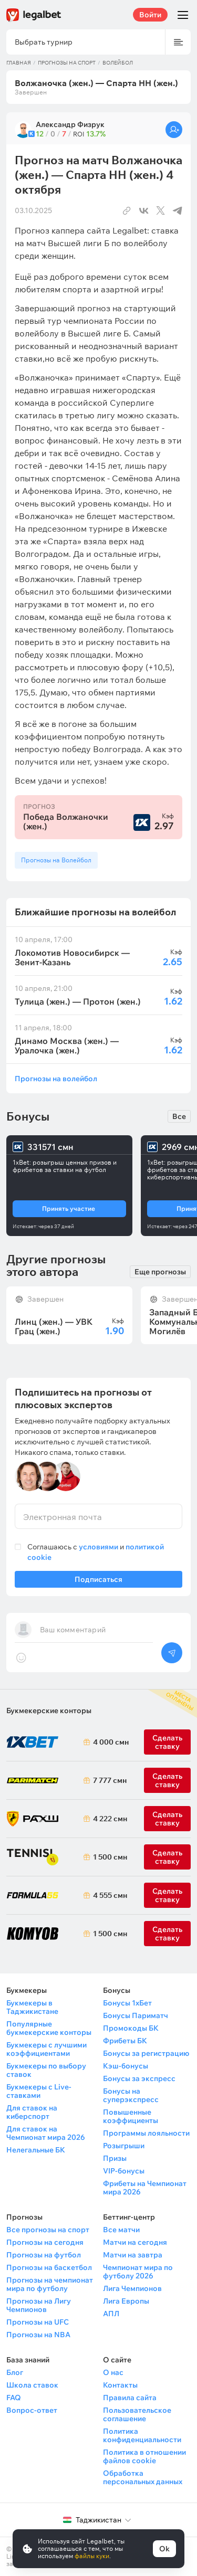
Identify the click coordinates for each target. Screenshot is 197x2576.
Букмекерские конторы (48, 1710)
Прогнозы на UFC (37, 2322)
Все (179, 1116)
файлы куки (92, 2556)
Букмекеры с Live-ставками (38, 2091)
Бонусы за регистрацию (146, 2053)
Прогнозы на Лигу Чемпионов (38, 2305)
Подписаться (98, 1581)
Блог (14, 2372)
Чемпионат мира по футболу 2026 (138, 2272)
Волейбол (117, 62)
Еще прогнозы (160, 1271)
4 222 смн (108, 1818)
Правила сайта (130, 2397)
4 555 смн (108, 1895)
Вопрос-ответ (31, 2410)
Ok (164, 2548)
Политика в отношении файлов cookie (144, 2456)
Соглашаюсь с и (95, 1552)
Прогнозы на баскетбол (49, 2267)
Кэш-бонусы (125, 2066)
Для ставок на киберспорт (31, 2112)
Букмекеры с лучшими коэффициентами (46, 2049)
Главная (18, 62)
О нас (113, 2372)
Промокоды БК (131, 2028)
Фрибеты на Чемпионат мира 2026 (144, 2188)
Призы (115, 2158)
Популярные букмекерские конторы (48, 2028)
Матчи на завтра (132, 2255)
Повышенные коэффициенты (130, 2116)
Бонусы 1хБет (127, 2003)
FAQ (13, 2397)
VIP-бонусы (123, 2171)
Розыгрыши (123, 2145)
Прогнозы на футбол (43, 2255)
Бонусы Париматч (135, 2015)
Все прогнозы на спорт (47, 2229)
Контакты (120, 2385)
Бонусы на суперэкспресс (131, 2095)
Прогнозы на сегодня (45, 2242)
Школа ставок (32, 2385)
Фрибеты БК (125, 2040)
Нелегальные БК (35, 2150)
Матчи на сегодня (135, 2242)
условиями (98, 1546)
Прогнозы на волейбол (56, 1078)
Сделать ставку (167, 1819)
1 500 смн (108, 1857)
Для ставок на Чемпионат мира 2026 (45, 2133)
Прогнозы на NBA (38, 2334)
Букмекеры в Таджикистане (32, 2007)
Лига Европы (126, 2301)
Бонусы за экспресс (139, 2078)
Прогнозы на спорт (67, 62)
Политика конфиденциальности (142, 2435)
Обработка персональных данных (142, 2477)
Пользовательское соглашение (137, 2414)
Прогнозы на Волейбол (56, 860)
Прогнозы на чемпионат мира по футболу (49, 2284)
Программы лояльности (146, 2133)
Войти (150, 14)
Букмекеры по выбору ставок (46, 2070)
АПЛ (111, 2313)
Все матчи (121, 2229)
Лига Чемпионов (132, 2288)
